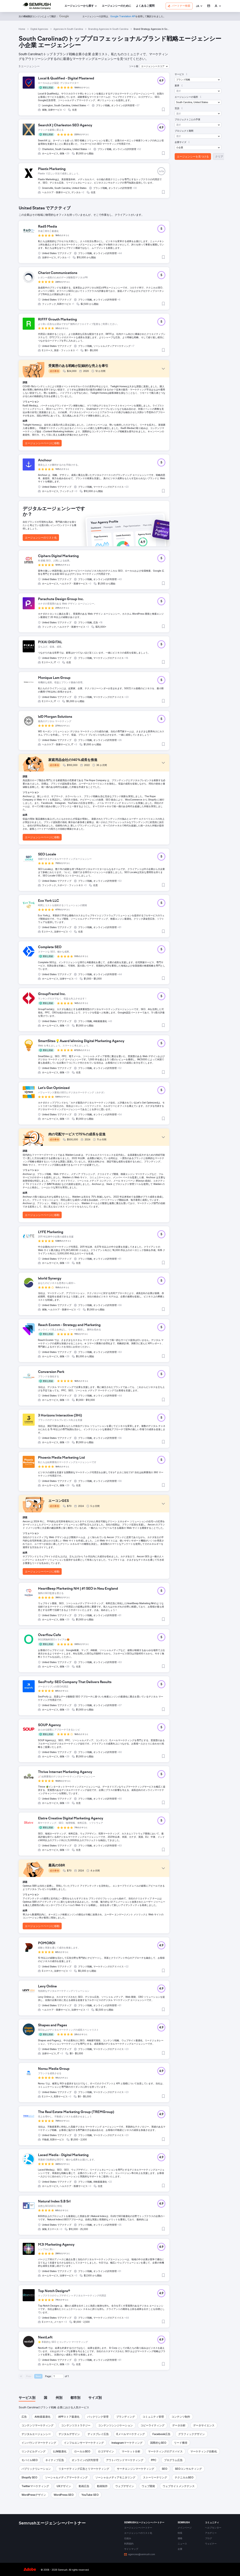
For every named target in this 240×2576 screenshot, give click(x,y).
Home (22, 29)
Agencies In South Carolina (68, 29)
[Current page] (57, 2376)
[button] (199, 6)
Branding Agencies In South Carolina (108, 29)
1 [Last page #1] (68, 2376)
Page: (48, 2376)
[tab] (27, 2398)
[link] (116, 6)
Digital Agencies (39, 29)
